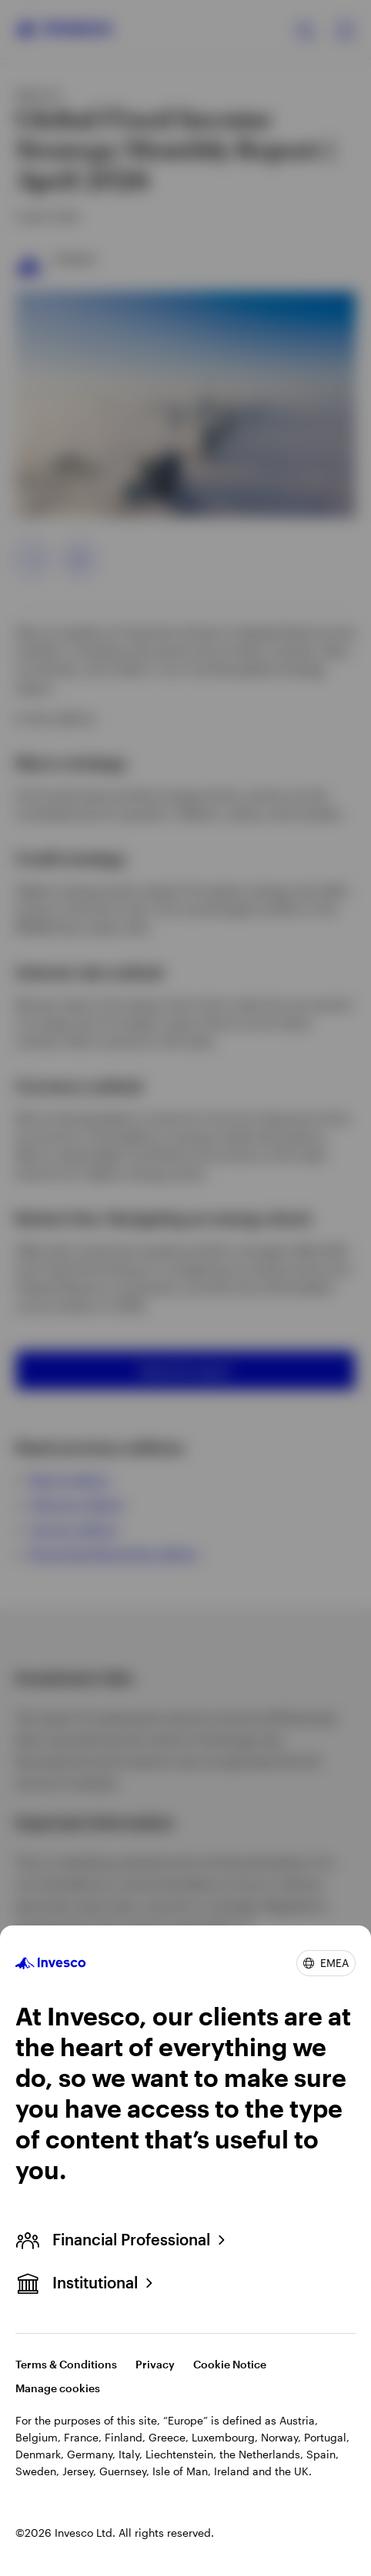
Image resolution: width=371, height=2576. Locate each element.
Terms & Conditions (66, 2364)
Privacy (155, 2364)
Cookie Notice (229, 2364)
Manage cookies (57, 2388)
